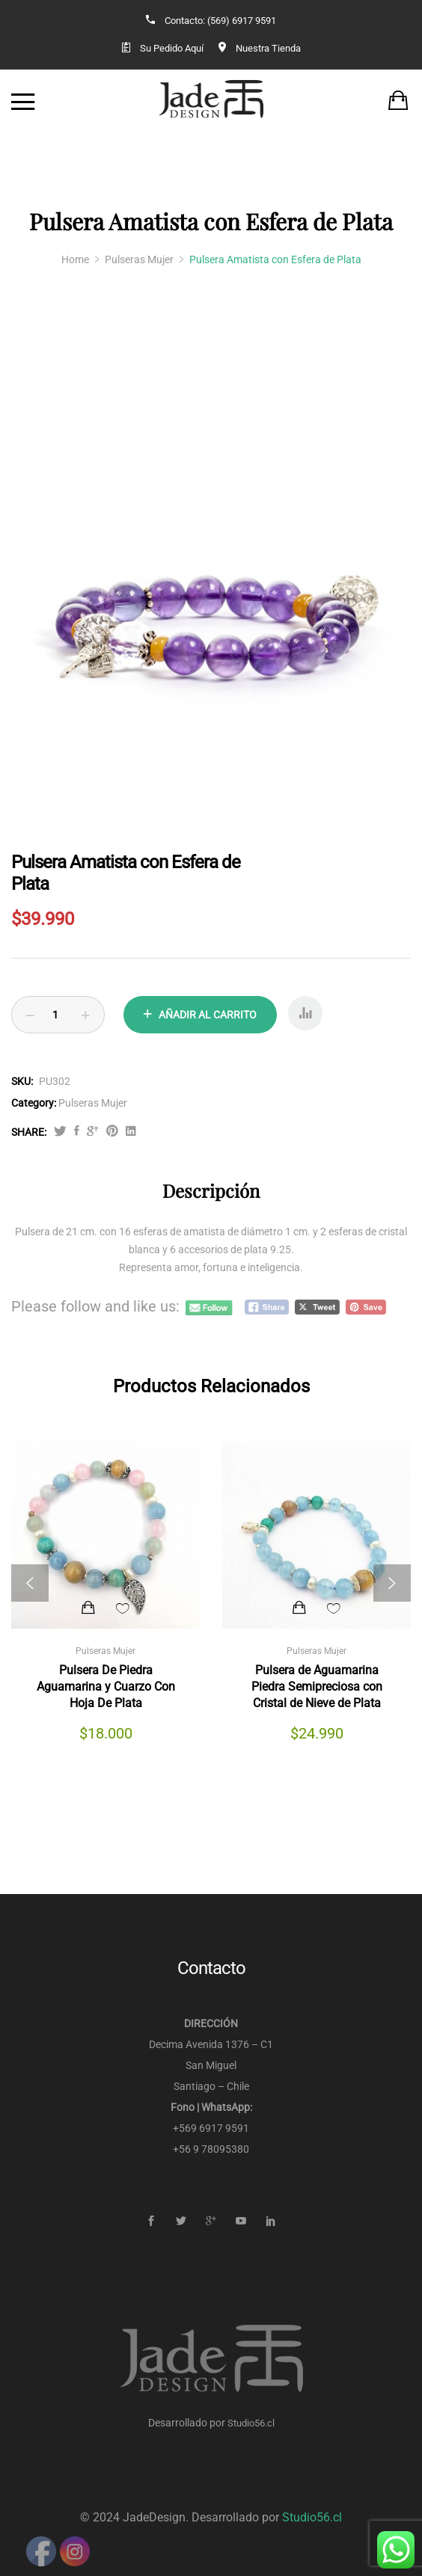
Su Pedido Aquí (172, 48)
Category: (33, 1103)
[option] (211, 607)
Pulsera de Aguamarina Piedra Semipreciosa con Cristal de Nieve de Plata (316, 1686)
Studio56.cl (251, 2423)
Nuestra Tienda (268, 48)
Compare (305, 1018)
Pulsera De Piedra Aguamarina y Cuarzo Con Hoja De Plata (106, 1686)
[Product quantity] (58, 1014)
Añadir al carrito (208, 1015)
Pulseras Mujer (92, 1103)
